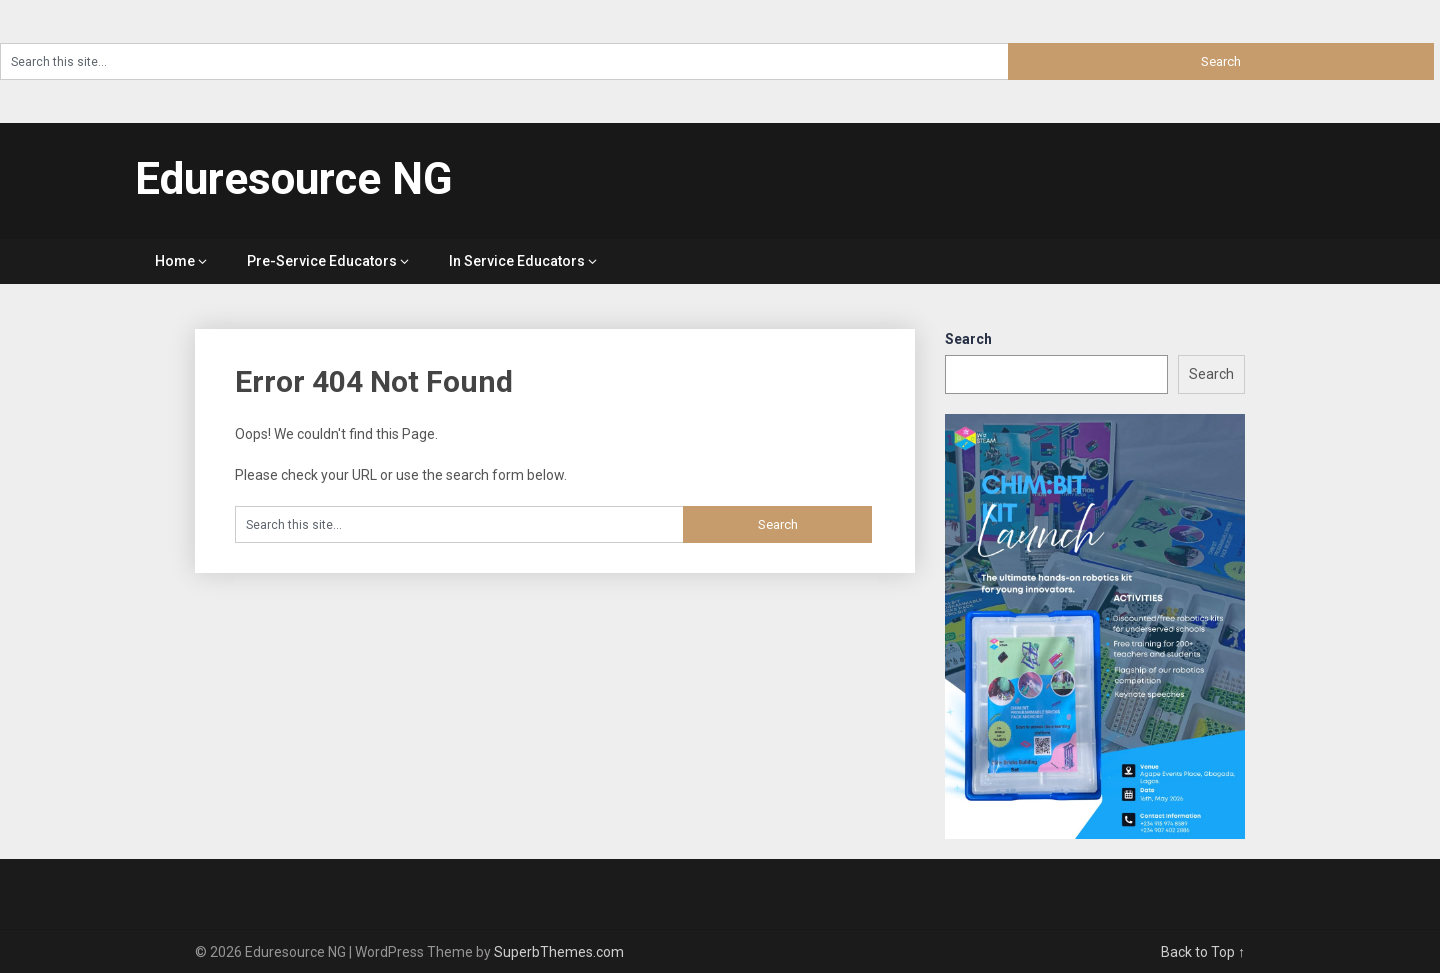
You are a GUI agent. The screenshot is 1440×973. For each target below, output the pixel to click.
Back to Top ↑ (1203, 952)
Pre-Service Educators (322, 261)
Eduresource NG (294, 179)
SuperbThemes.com (559, 952)
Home (175, 261)
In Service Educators (517, 261)
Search (968, 339)
